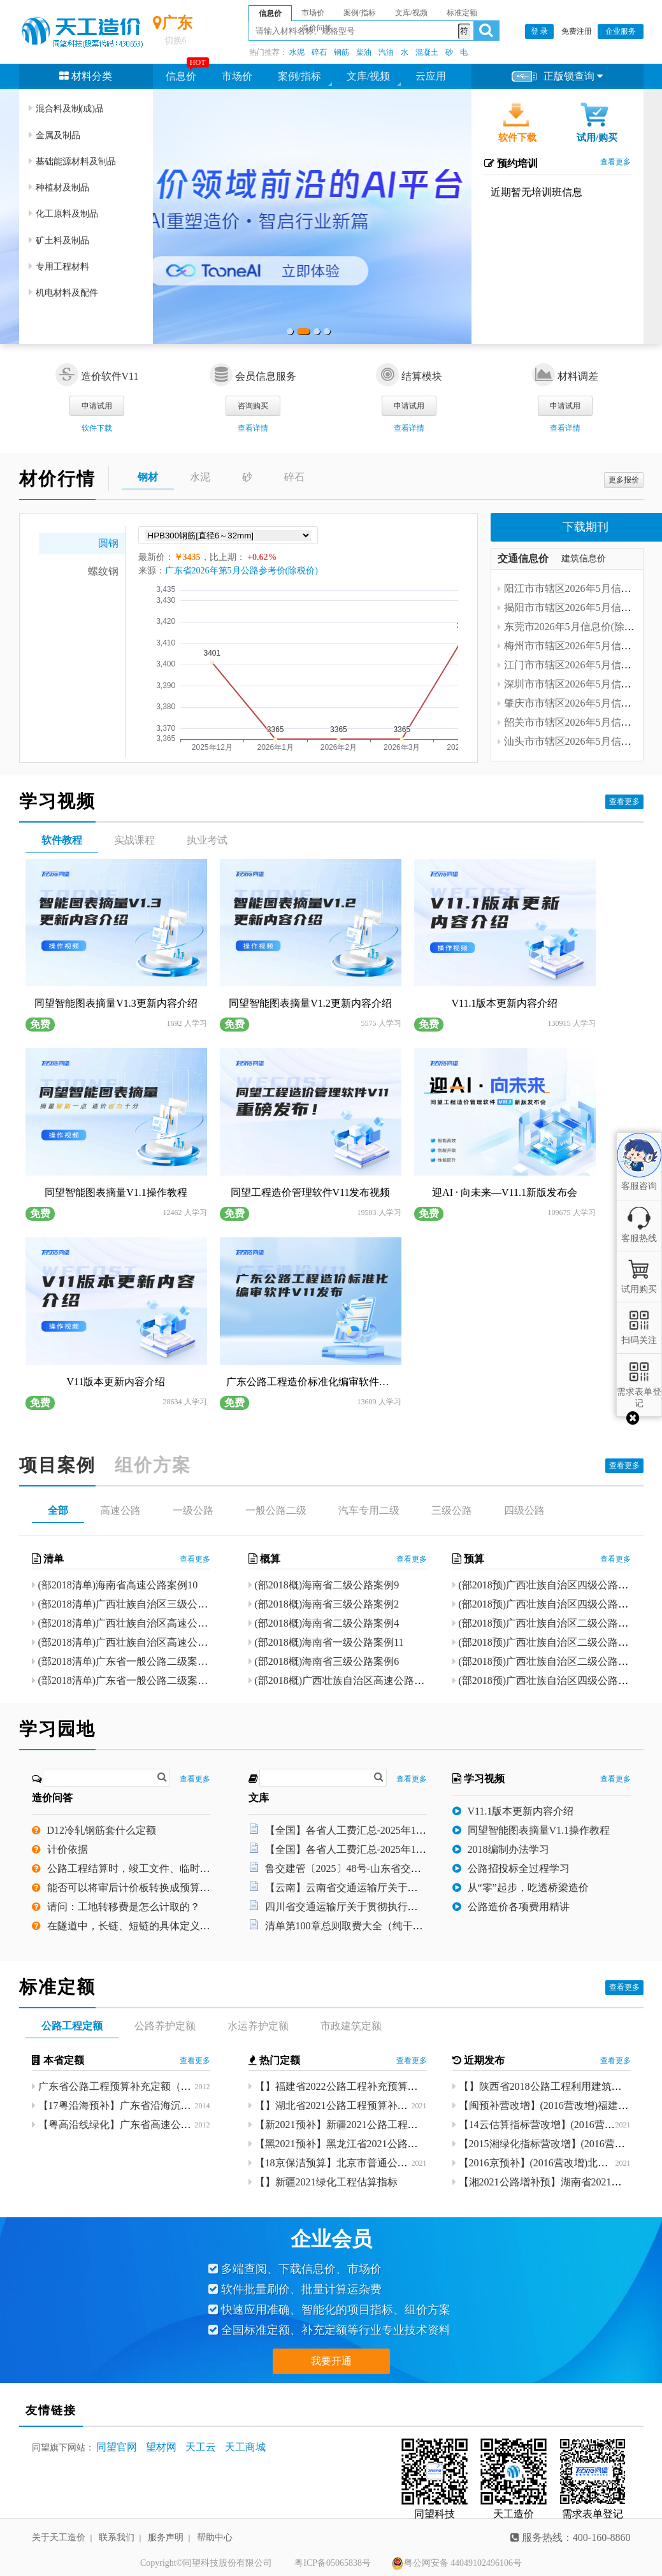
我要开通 (331, 2361)
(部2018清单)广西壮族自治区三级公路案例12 (138, 1604)
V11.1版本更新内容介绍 (521, 1811)
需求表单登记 (639, 1392)
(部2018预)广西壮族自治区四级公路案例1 (551, 1604)
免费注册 (576, 31)
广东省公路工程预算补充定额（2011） (124, 2086)
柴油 (363, 52)
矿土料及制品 (59, 240)
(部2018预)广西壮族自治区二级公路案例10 (554, 1623)
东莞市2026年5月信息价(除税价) (576, 626)
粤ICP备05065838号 (332, 2563)
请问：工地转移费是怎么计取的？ (123, 1907)
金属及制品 (54, 135)
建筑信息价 (583, 558)
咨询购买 (253, 405)
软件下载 (517, 138)
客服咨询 (639, 1175)
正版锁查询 (557, 76)
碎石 (319, 52)
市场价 (237, 76)
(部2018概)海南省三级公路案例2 (327, 1604)
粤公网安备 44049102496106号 (456, 2563)
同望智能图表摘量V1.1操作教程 (539, 1830)
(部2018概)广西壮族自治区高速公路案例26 (350, 1681)
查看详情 (253, 428)
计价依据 (67, 1850)
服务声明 (165, 2537)
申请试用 (97, 405)
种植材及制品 (59, 187)
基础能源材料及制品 (72, 161)
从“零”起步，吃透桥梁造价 (528, 1888)
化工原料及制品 (63, 214)
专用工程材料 (59, 266)
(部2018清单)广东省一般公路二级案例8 (125, 1662)
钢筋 (341, 52)
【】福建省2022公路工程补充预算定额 (341, 2086)
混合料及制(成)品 (66, 108)
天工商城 (245, 2447)
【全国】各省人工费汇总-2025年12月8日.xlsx (365, 1830)
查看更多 (615, 161)
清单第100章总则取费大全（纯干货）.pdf (357, 1926)
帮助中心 (215, 2537)
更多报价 (623, 479)
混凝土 (426, 52)
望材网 (161, 2447)
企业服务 (620, 31)
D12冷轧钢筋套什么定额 (102, 1830)
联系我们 (116, 2537)
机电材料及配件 (63, 293)
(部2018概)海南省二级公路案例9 (327, 1585)
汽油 (386, 52)
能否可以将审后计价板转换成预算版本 (133, 1888)
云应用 (430, 76)
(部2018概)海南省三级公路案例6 (327, 1662)
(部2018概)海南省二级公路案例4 (327, 1623)
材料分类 (85, 76)
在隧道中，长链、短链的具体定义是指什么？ (149, 1926)
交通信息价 (523, 558)
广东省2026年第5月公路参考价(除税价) (241, 570)
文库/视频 (368, 76)
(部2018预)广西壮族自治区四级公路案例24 (554, 1681)
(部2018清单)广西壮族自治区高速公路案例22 (138, 1623)
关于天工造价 (58, 2537)
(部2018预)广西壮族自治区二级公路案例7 (551, 1662)
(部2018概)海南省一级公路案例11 (329, 1642)
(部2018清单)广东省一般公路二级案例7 (125, 1681)
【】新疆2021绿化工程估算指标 (326, 2182)
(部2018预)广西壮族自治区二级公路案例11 (554, 1642)
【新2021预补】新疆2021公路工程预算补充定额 (362, 2124)
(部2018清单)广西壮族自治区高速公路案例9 (136, 1642)
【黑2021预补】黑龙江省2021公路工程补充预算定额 (372, 2143)
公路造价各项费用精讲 (519, 1907)
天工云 (200, 2447)
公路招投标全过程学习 (519, 1869)
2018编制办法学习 (508, 1850)
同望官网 (116, 2447)
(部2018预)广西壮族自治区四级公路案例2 (551, 1585)
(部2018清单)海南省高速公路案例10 (118, 1585)
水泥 (297, 52)
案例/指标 (299, 76)
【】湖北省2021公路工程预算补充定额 (341, 2105)
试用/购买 (597, 138)
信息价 (181, 76)
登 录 (539, 31)
